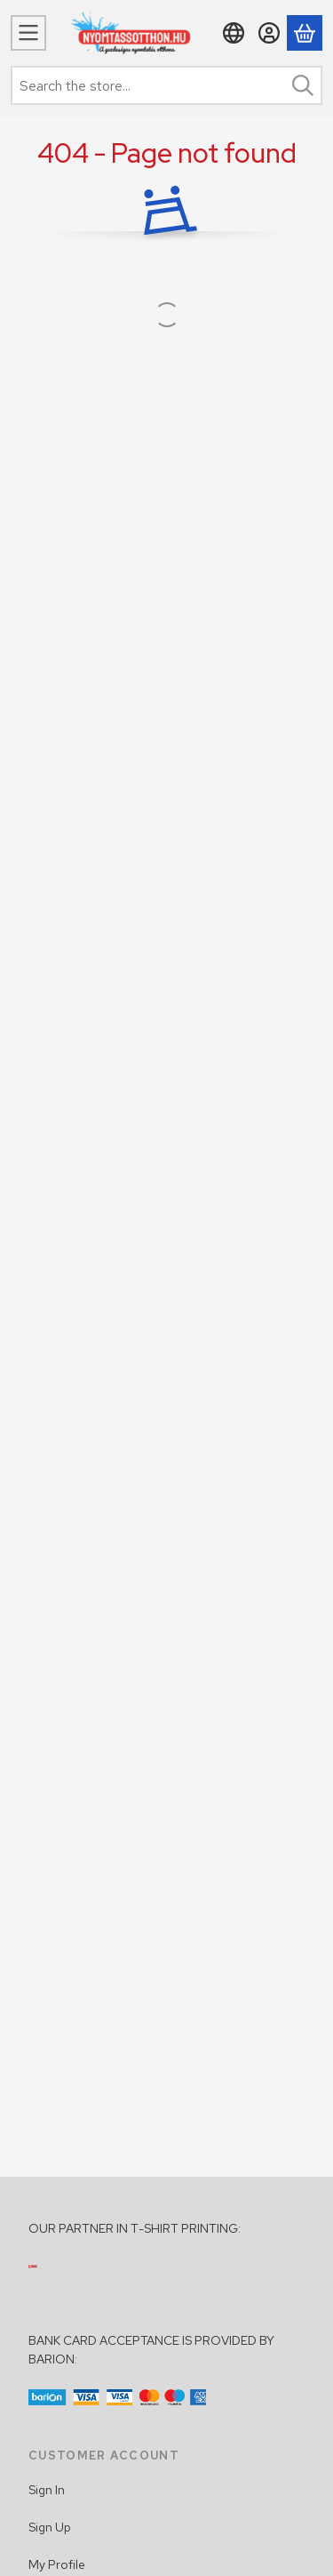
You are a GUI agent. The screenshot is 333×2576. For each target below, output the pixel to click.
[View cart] (304, 33)
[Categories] (28, 33)
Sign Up (49, 2527)
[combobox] (166, 85)
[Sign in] (269, 33)
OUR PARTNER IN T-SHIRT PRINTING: (134, 2228)
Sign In (46, 2490)
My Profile (56, 2564)
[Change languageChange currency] (233, 33)
